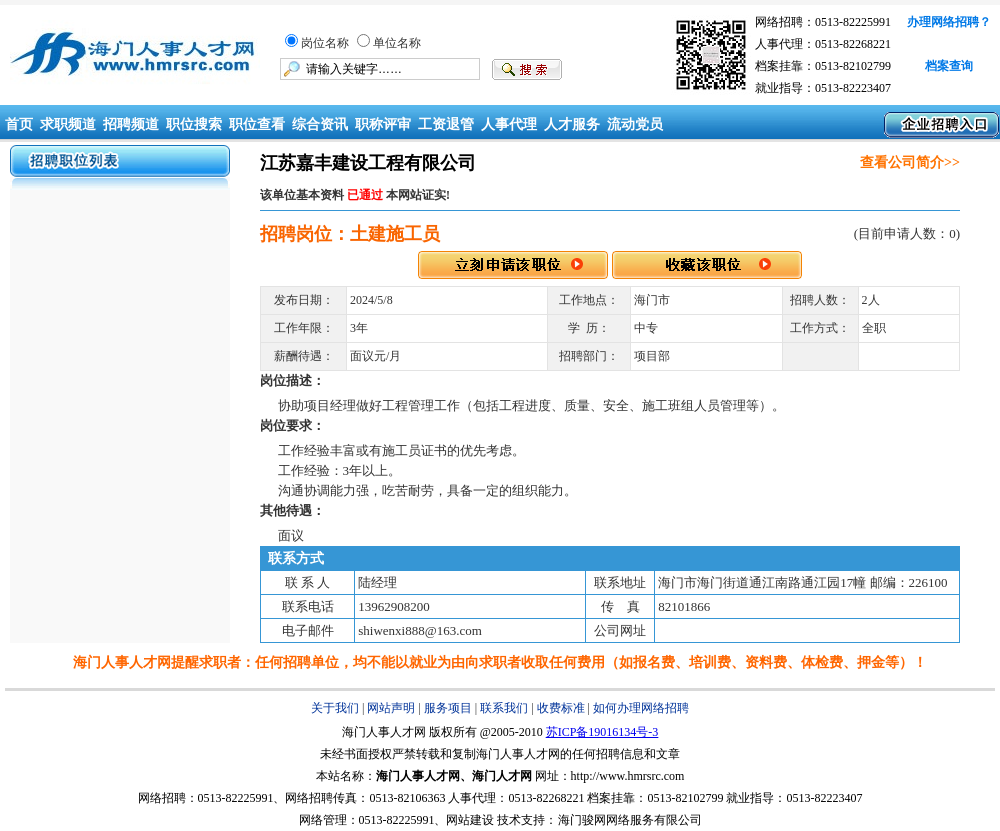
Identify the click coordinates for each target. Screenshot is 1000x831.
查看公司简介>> (910, 162)
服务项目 (448, 708)
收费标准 (561, 708)
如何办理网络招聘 (641, 708)
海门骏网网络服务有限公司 (630, 820)
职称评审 (383, 124)
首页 (17, 124)
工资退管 (446, 124)
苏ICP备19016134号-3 (602, 732)
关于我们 (335, 708)
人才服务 (572, 124)
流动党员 (635, 124)
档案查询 (949, 66)
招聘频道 (131, 124)
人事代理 (509, 124)
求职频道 (68, 124)
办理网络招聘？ (949, 22)
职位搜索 (194, 124)
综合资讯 (320, 124)
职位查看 (257, 124)
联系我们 (504, 708)
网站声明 (391, 708)
